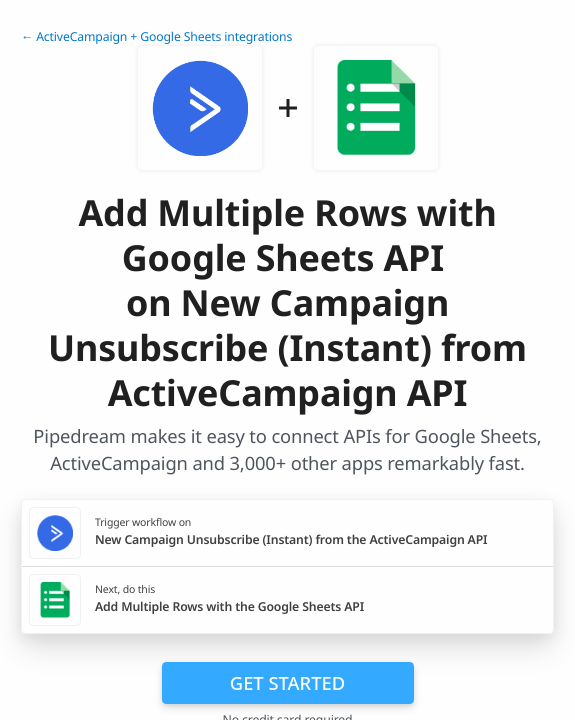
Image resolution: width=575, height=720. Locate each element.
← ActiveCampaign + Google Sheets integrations (156, 36)
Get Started (287, 682)
